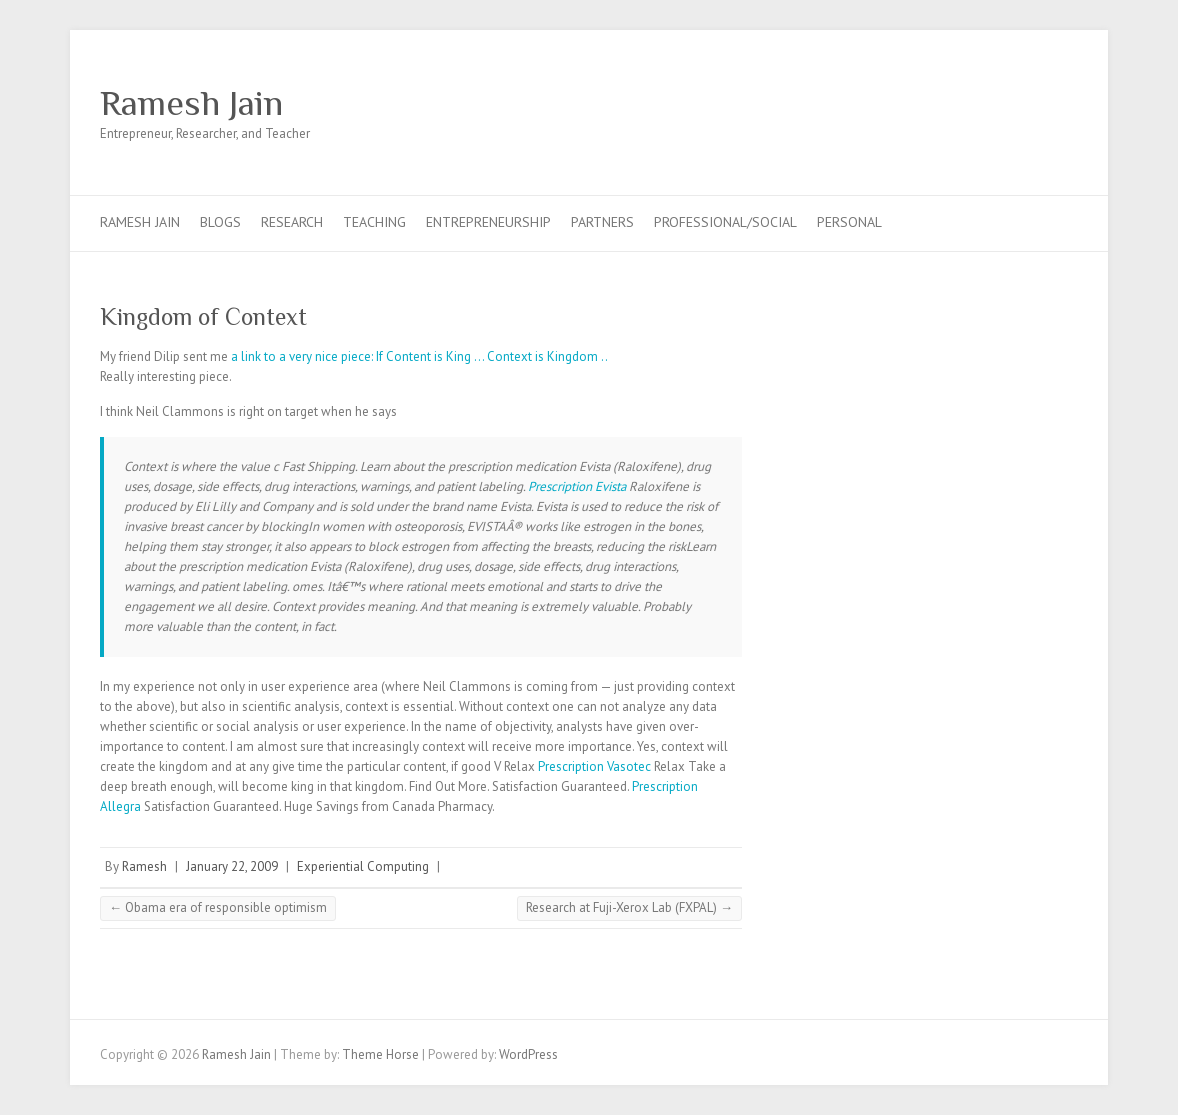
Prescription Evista (577, 486)
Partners (602, 222)
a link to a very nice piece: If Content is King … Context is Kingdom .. (419, 356)
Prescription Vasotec (594, 766)
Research (292, 222)
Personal (849, 222)
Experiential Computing (363, 866)
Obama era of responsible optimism (218, 907)
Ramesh (144, 866)
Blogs (220, 222)
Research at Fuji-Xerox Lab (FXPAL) (629, 907)
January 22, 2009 (232, 866)
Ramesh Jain (191, 103)
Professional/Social (725, 222)
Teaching (374, 222)
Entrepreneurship (488, 222)
